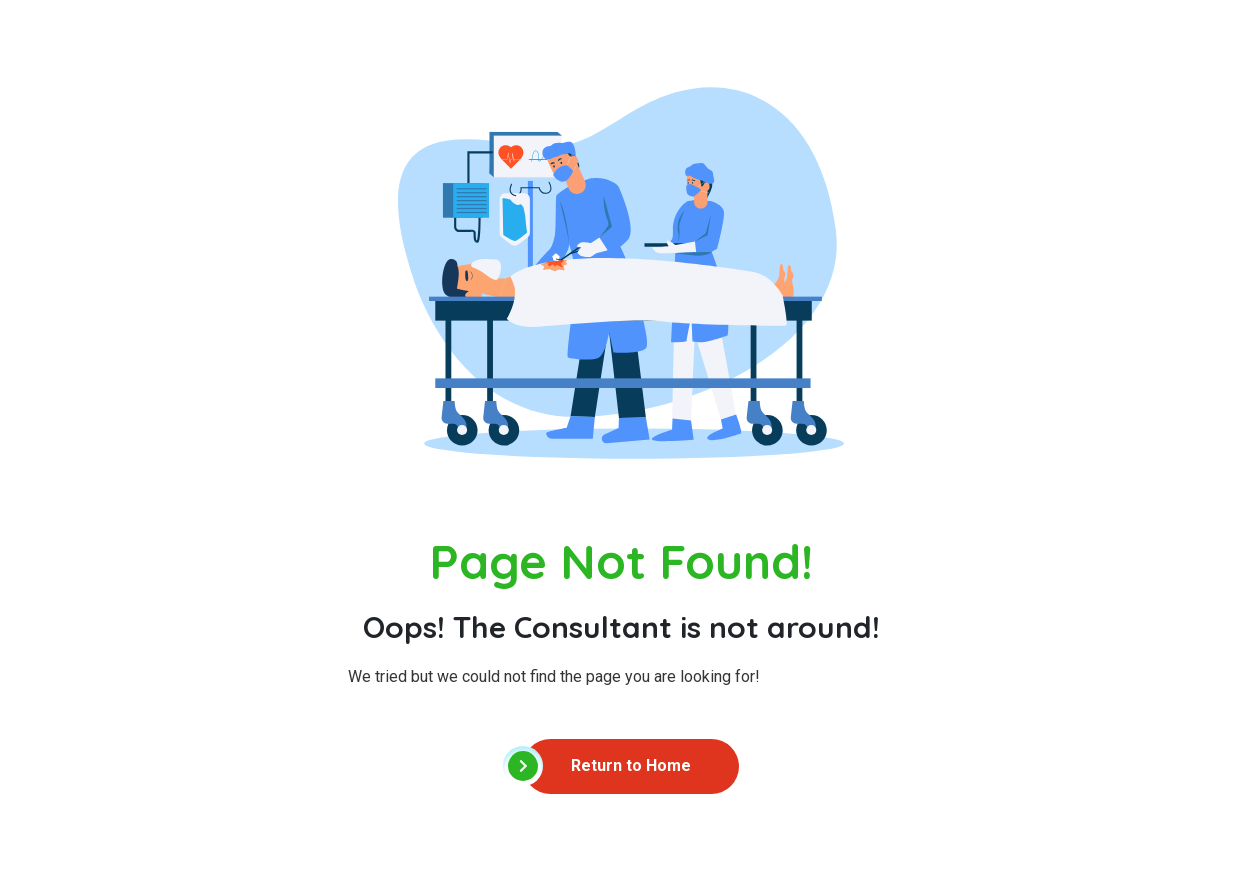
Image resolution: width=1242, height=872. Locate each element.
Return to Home (607, 766)
